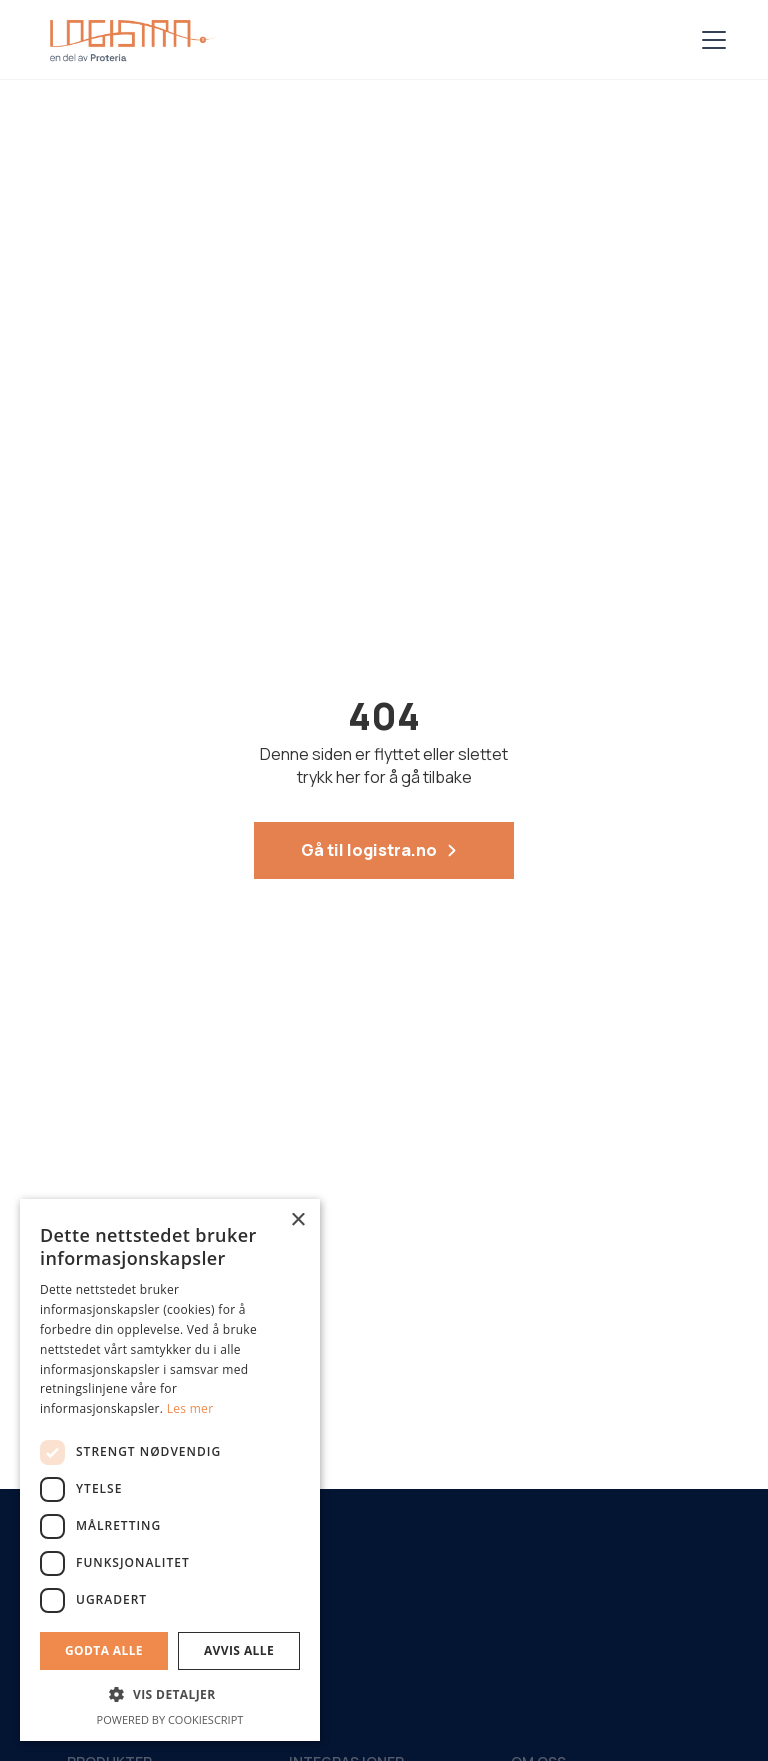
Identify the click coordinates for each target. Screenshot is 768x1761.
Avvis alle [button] (239, 1650)
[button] (710, 40)
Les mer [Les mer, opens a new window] (190, 1408)
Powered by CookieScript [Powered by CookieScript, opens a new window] (170, 1719)
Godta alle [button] (104, 1650)
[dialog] (170, 1470)
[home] (128, 40)
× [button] (297, 1220)
